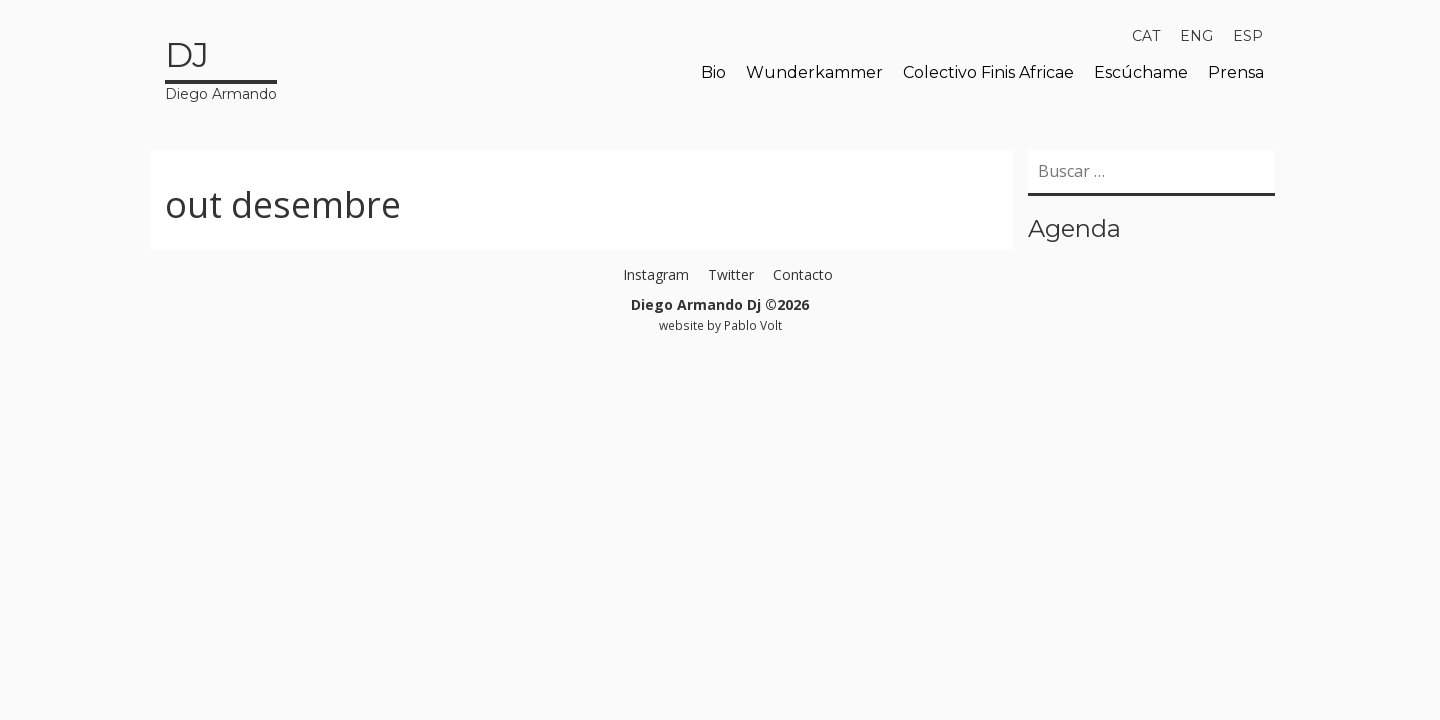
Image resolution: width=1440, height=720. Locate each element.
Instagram (656, 274)
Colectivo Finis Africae (988, 72)
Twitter (731, 274)
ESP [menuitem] (1248, 36)
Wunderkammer (814, 72)
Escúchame (1141, 72)
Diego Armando (221, 67)
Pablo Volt (753, 325)
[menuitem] (1146, 36)
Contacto (803, 274)
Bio (713, 72)
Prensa (1236, 72)
